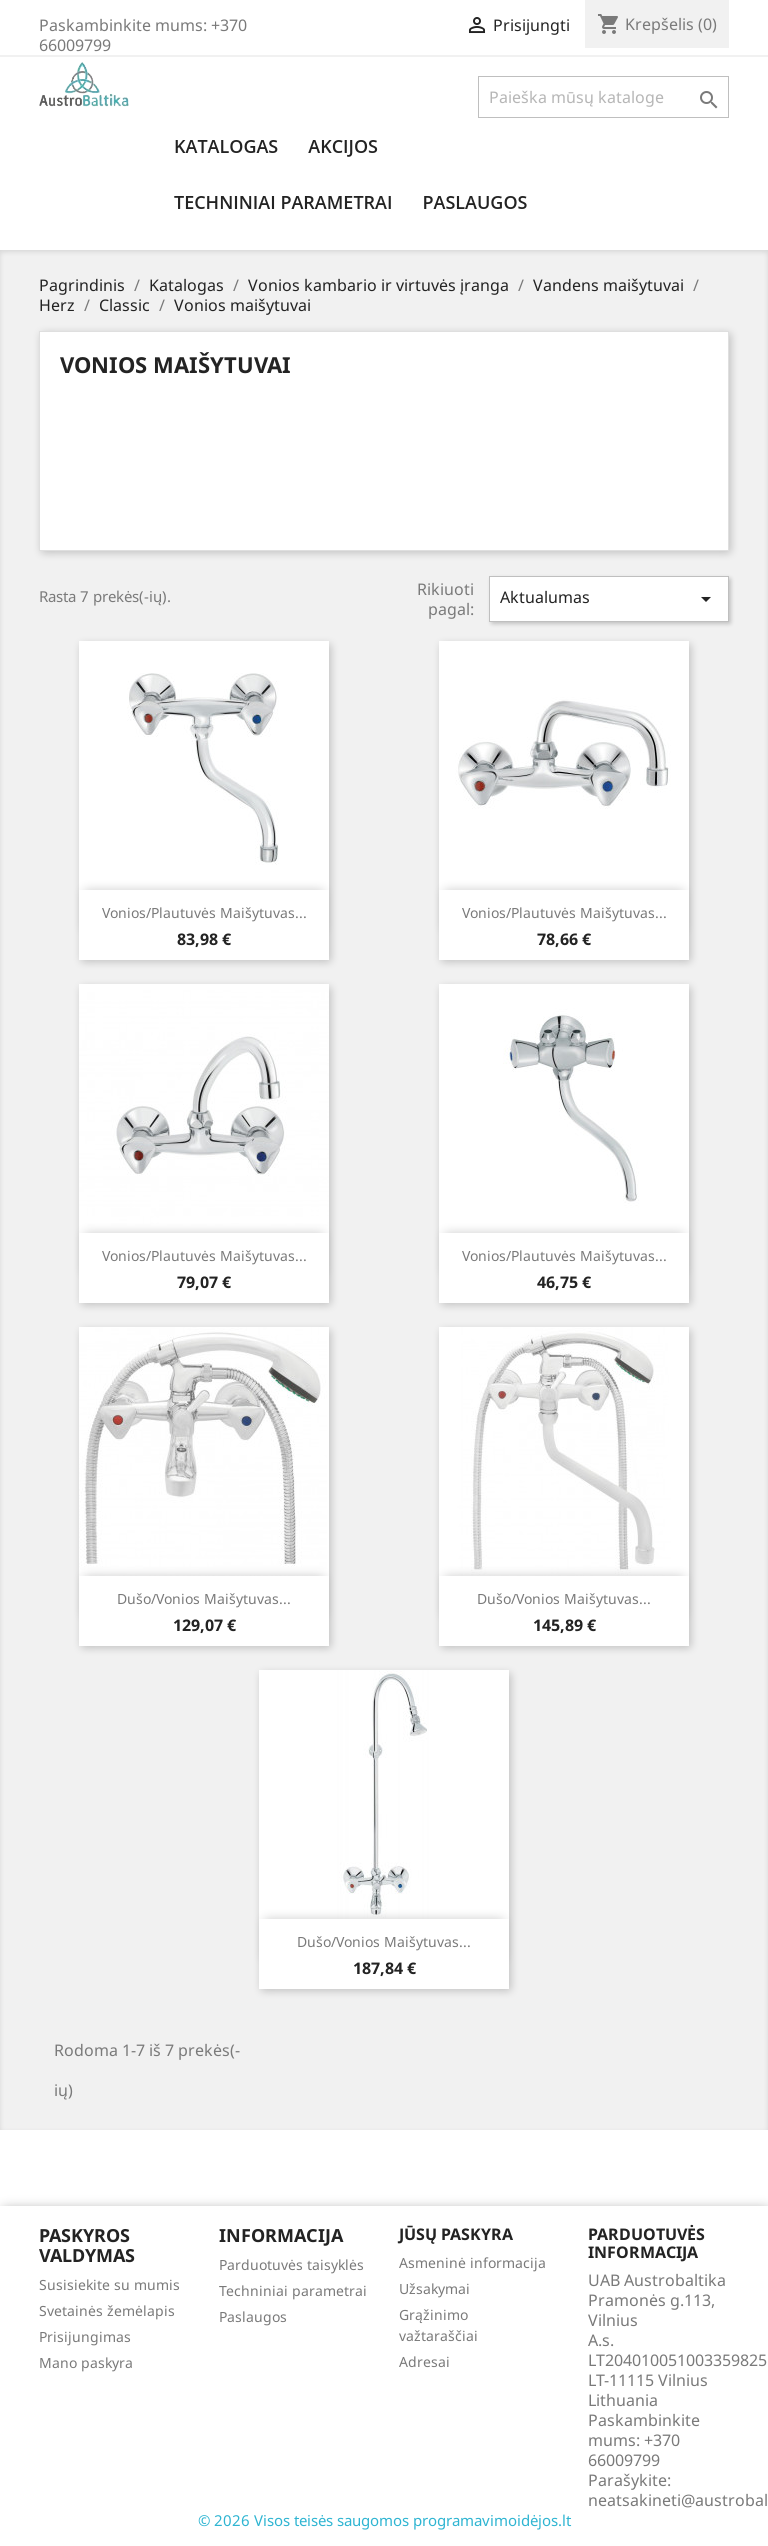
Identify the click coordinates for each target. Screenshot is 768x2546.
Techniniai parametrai (283, 202)
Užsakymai (434, 2288)
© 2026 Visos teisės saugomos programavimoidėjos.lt (384, 2520)
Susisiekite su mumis (109, 2284)
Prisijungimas (85, 2336)
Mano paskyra (86, 2362)
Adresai (424, 2361)
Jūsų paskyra (456, 2234)
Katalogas (226, 146)
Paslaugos (474, 202)
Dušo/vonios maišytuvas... (204, 1598)
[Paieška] (603, 97)
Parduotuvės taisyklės (291, 2264)
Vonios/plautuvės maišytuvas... (204, 912)
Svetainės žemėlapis (107, 2310)
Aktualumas (609, 598)
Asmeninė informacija (472, 2262)
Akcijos (343, 146)
